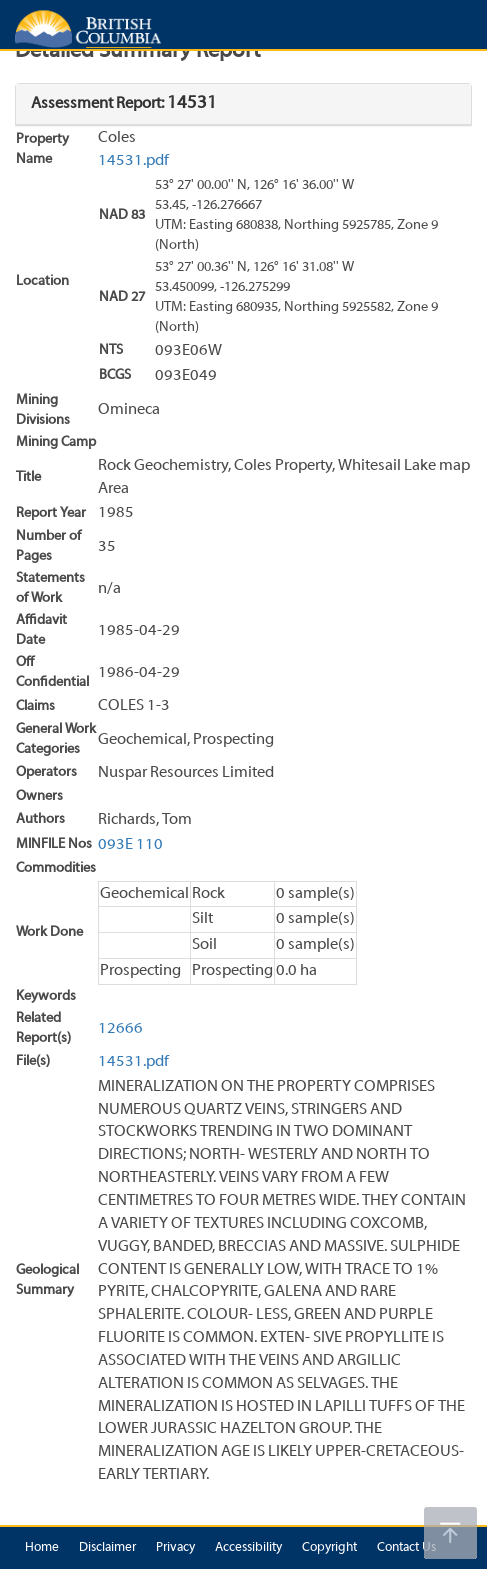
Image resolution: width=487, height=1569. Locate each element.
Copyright (329, 1548)
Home (42, 1548)
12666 (120, 1029)
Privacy (175, 1548)
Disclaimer (107, 1548)
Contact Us (406, 1548)
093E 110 (130, 845)
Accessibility (248, 1548)
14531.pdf (133, 161)
